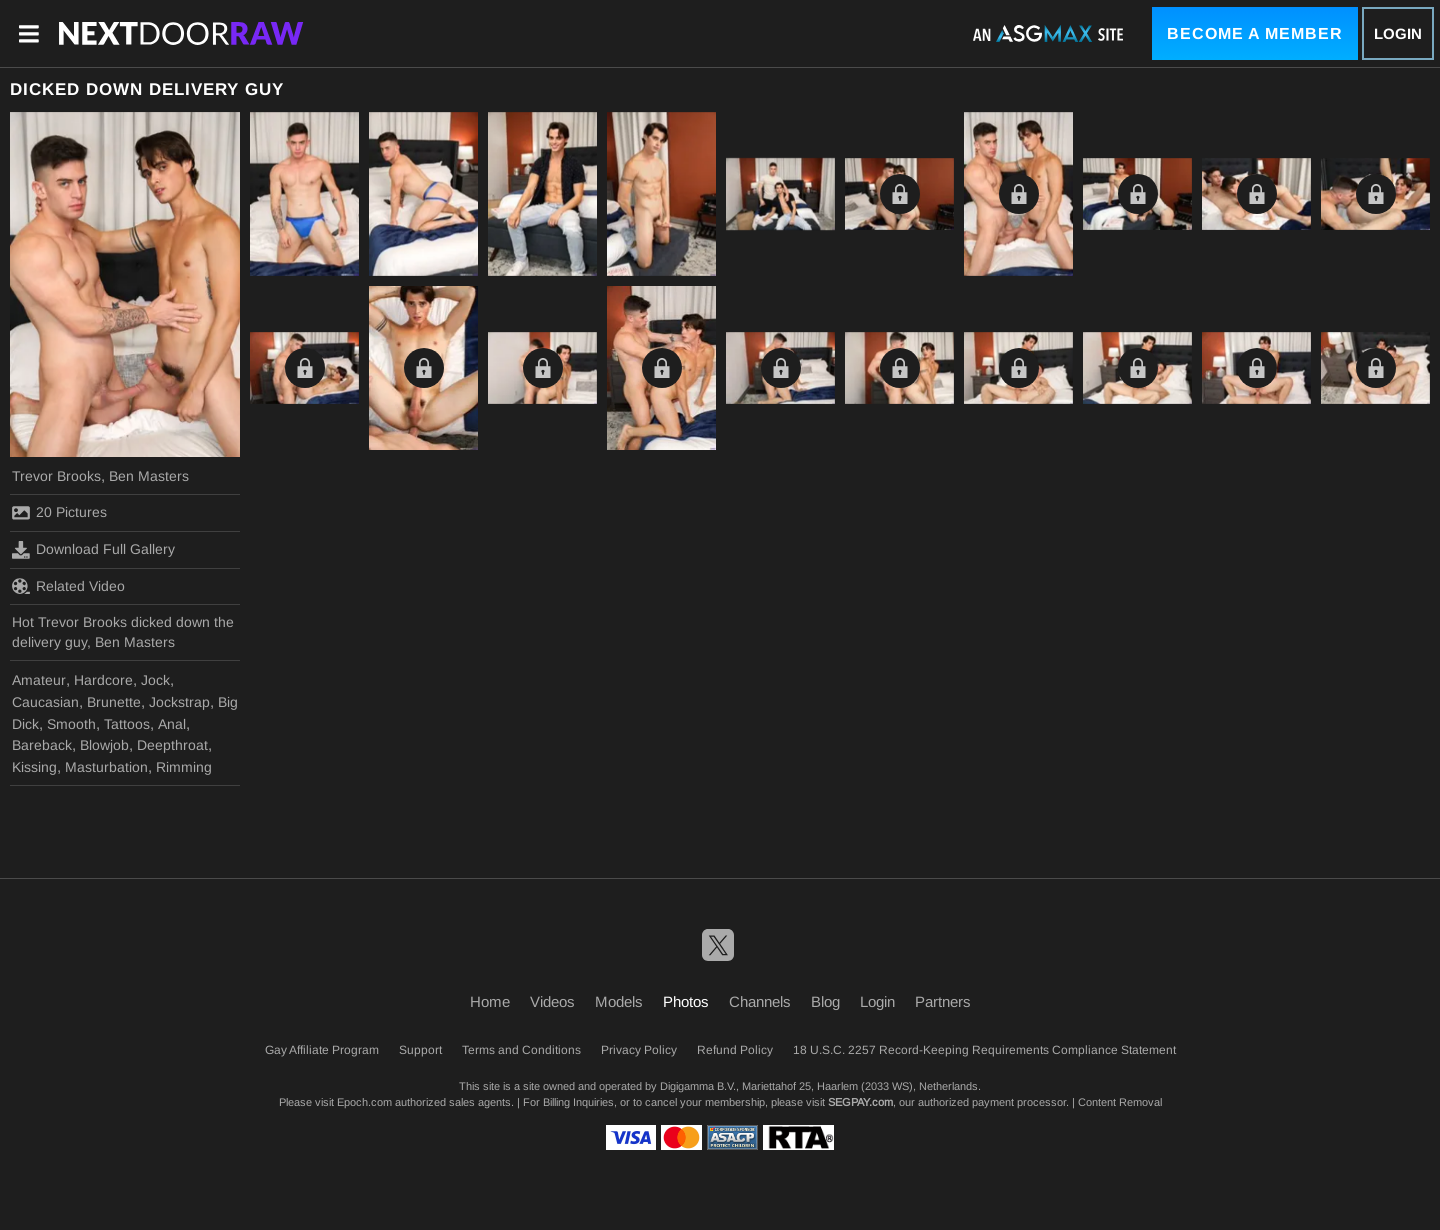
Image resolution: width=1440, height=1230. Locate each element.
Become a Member (1255, 33)
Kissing (34, 767)
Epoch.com (364, 1102)
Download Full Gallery (93, 550)
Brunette (114, 702)
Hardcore (103, 680)
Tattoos (127, 724)
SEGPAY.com (860, 1102)
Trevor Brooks (56, 476)
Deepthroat (172, 745)
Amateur (39, 680)
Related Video (68, 586)
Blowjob (104, 745)
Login (1398, 33)
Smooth (71, 724)
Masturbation (106, 767)
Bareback (42, 745)
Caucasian (45, 702)
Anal (172, 724)
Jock (155, 680)
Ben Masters (149, 476)
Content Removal (1120, 1102)
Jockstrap (179, 702)
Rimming (184, 767)
